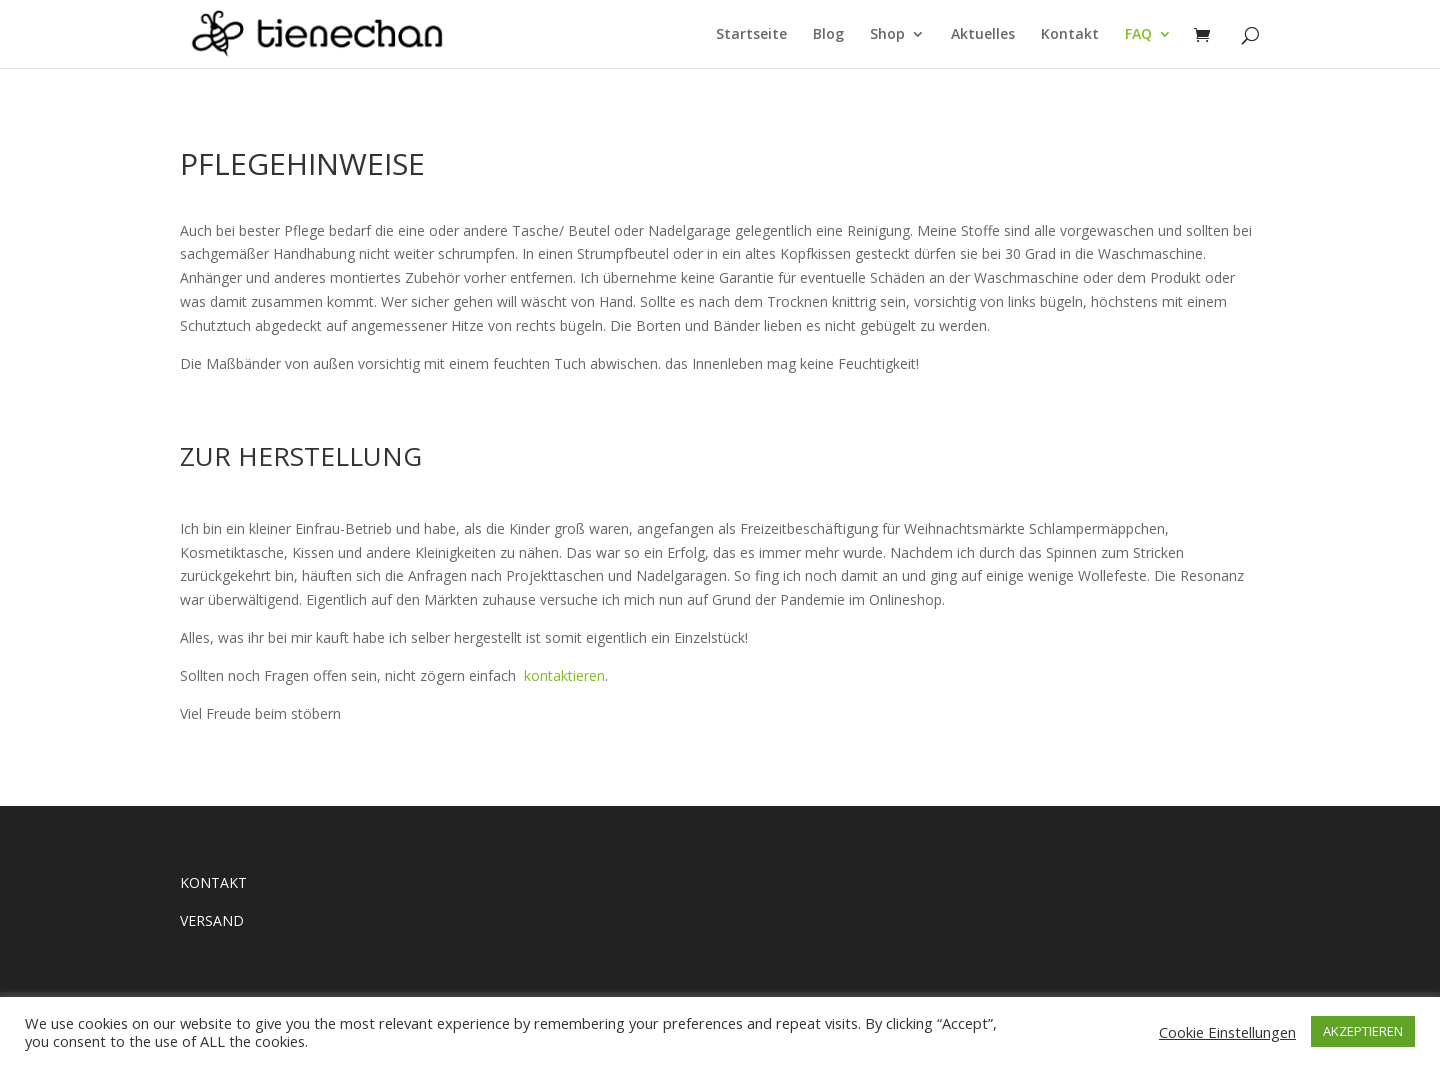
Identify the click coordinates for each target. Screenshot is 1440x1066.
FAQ (1138, 35)
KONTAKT (213, 882)
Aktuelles (983, 35)
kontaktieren (564, 675)
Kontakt (1070, 35)
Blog (828, 35)
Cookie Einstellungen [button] (1227, 1032)
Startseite (751, 35)
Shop (887, 35)
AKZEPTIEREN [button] (1363, 1031)
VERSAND (212, 920)
